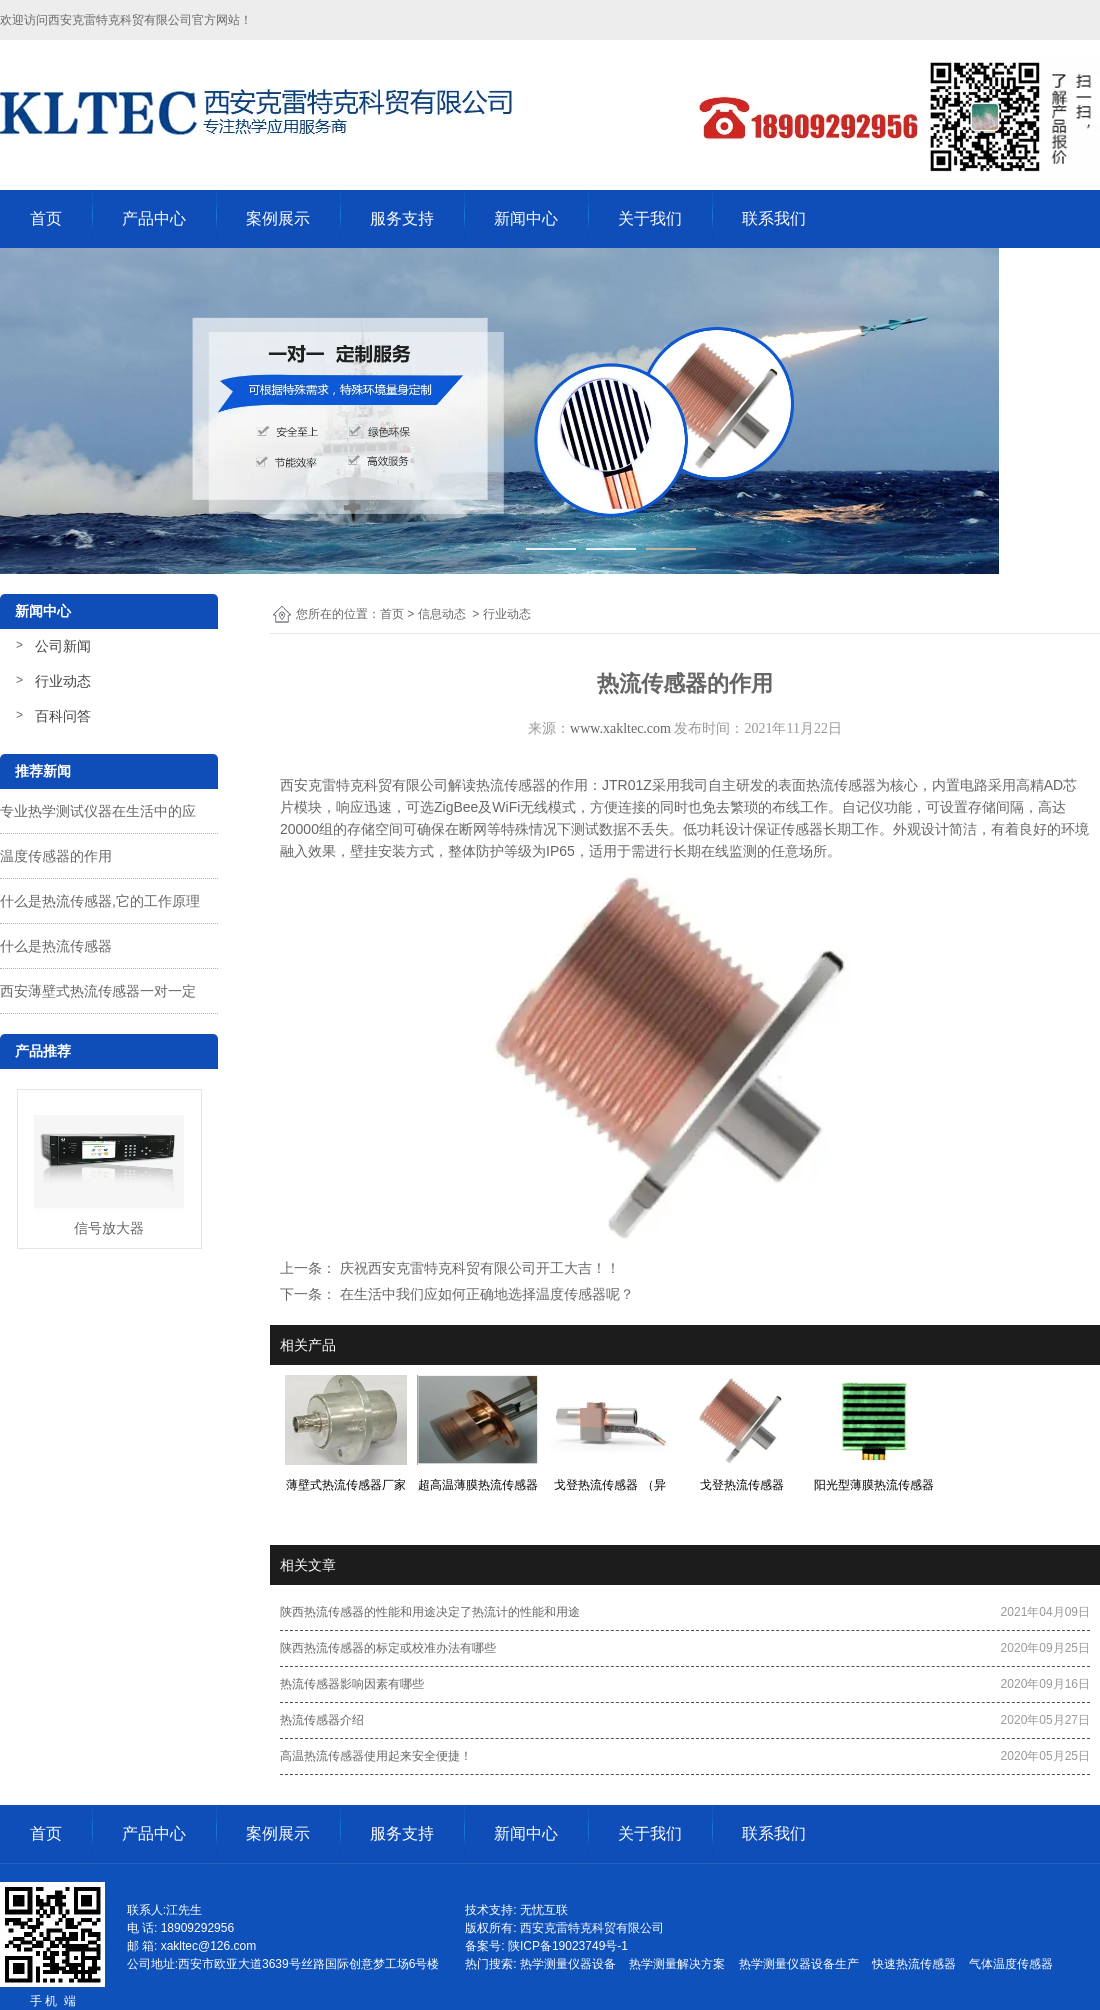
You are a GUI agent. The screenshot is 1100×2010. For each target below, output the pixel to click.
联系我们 (774, 218)
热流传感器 (511, 785)
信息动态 (442, 614)
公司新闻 (63, 646)
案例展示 (278, 218)
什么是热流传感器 (56, 946)
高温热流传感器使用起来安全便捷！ (376, 1756)
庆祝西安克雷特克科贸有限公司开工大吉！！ (478, 1268)
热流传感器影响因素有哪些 (352, 1684)
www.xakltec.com (620, 728)
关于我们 (650, 218)
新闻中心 (526, 218)
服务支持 (402, 218)
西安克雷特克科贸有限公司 (120, 20)
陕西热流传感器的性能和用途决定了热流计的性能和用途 (430, 1612)
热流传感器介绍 (322, 1720)
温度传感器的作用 (56, 856)
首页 (46, 218)
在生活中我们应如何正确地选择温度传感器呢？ (485, 1294)
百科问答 (63, 716)
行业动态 (63, 681)
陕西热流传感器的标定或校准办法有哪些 (388, 1648)
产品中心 (154, 218)
